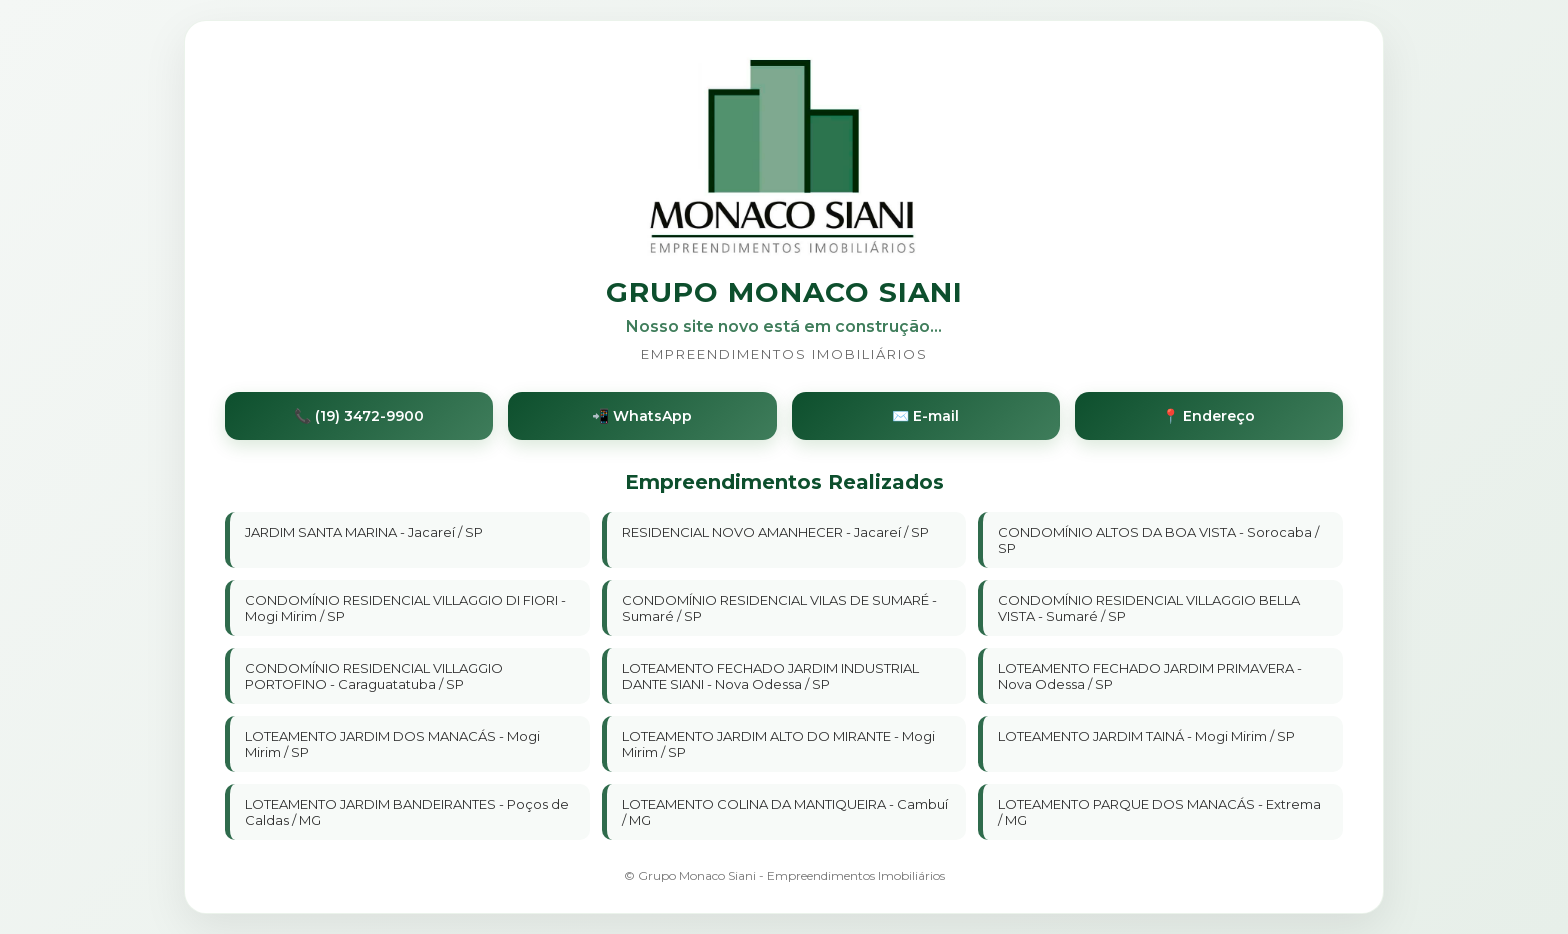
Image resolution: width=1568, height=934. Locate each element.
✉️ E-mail (925, 416)
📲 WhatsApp (642, 416)
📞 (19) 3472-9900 (359, 416)
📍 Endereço (1208, 416)
